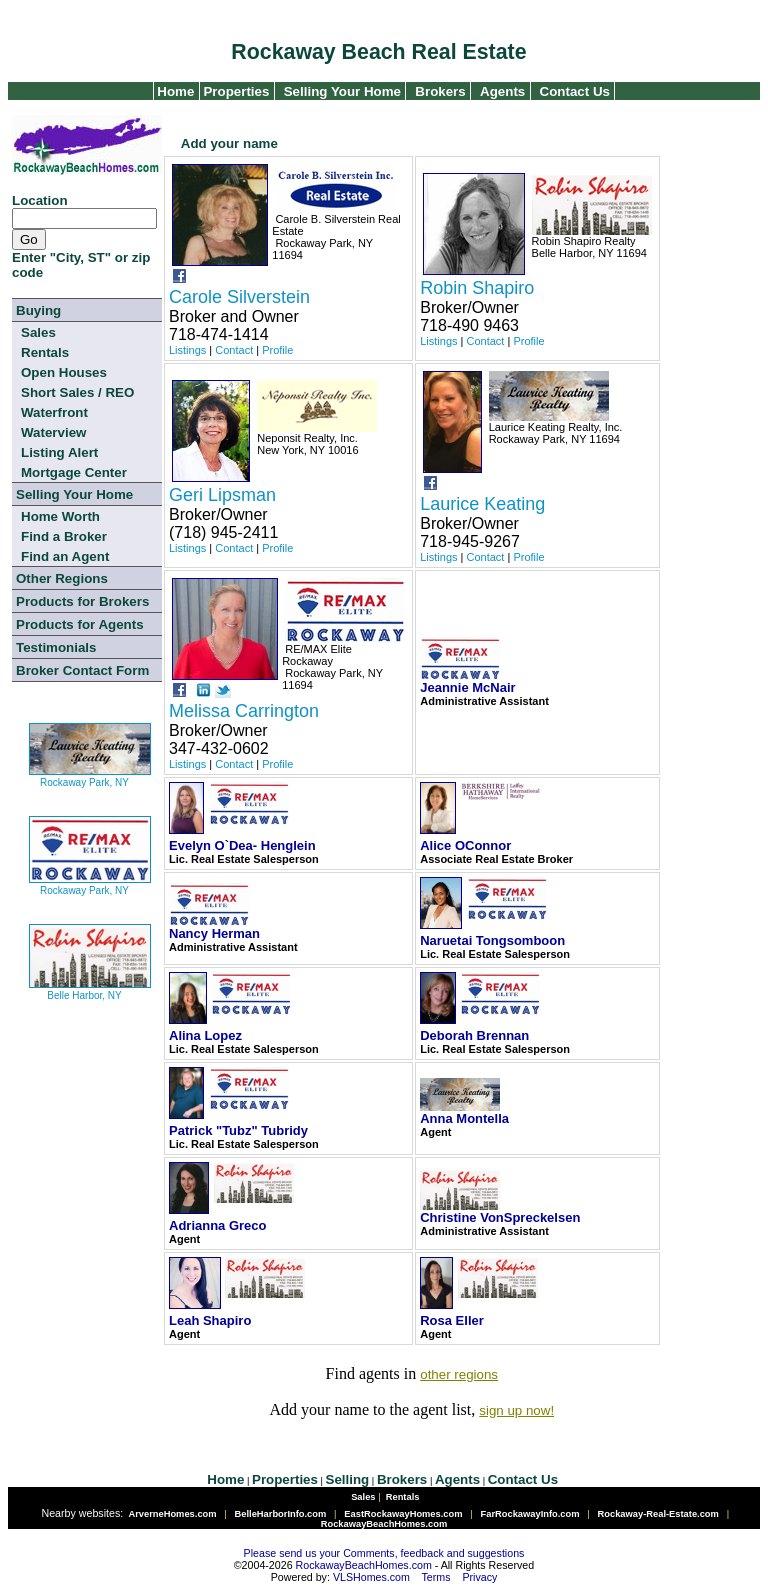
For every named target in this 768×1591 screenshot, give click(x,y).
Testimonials (56, 647)
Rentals (45, 352)
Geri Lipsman (222, 495)
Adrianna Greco (218, 1225)
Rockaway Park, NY (90, 774)
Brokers (440, 91)
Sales (38, 332)
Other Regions (62, 578)
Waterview (53, 432)
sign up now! (516, 1410)
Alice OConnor (465, 845)
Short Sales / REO (77, 392)
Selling (348, 1479)
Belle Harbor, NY (90, 987)
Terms (436, 1577)
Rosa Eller (452, 1320)
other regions (459, 1374)
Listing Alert (59, 452)
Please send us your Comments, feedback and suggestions (384, 1553)
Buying (38, 310)
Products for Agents (80, 624)
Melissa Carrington (244, 711)
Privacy (479, 1577)
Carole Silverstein (239, 297)
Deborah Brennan (474, 1035)
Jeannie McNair (467, 687)
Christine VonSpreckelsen (500, 1217)
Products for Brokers (82, 601)
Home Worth (60, 516)
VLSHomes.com (371, 1577)
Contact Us (575, 91)
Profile (277, 350)
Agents (502, 91)
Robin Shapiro (477, 288)
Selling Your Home (342, 91)
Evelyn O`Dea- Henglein (242, 845)
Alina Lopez (205, 1035)
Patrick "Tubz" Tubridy (238, 1130)
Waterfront (54, 412)
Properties (235, 91)
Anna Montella (464, 1118)
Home (174, 91)
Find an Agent (65, 556)
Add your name (229, 143)
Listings (187, 350)
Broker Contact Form (82, 670)
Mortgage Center (74, 472)
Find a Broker (64, 536)
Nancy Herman (214, 933)
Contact (234, 350)
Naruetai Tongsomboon (492, 940)
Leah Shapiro (210, 1320)
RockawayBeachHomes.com (364, 1565)
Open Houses (64, 372)
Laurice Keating (482, 504)
